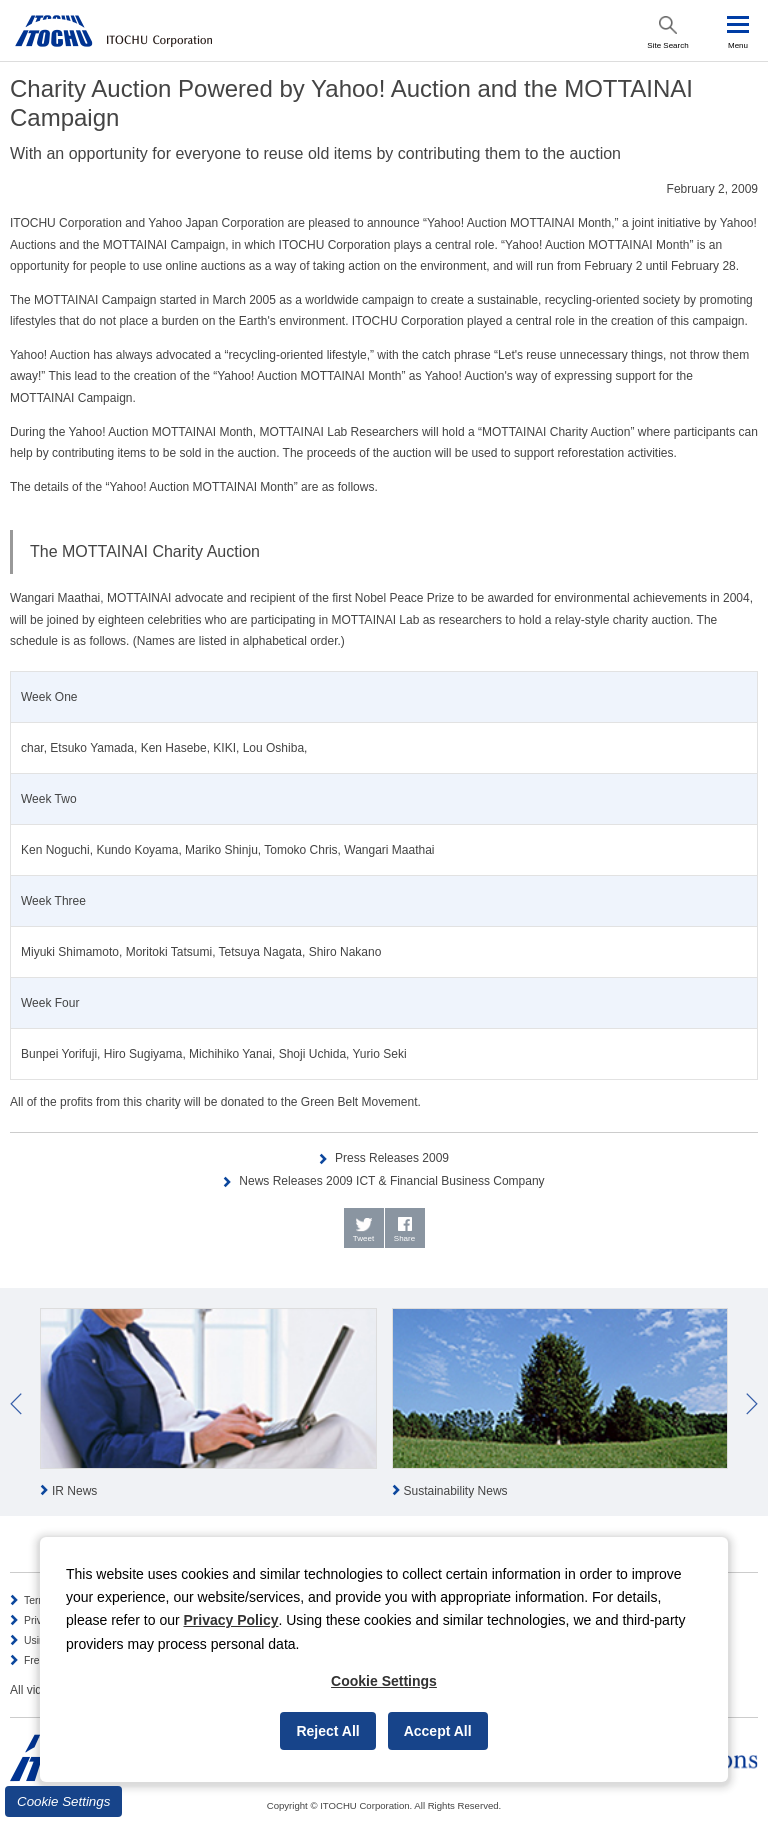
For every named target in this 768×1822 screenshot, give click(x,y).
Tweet (363, 1238)
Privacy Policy (231, 1620)
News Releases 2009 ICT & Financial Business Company (391, 1181)
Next (752, 1404)
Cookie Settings (63, 1801)
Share (404, 1238)
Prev (16, 1404)
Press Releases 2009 (392, 1158)
